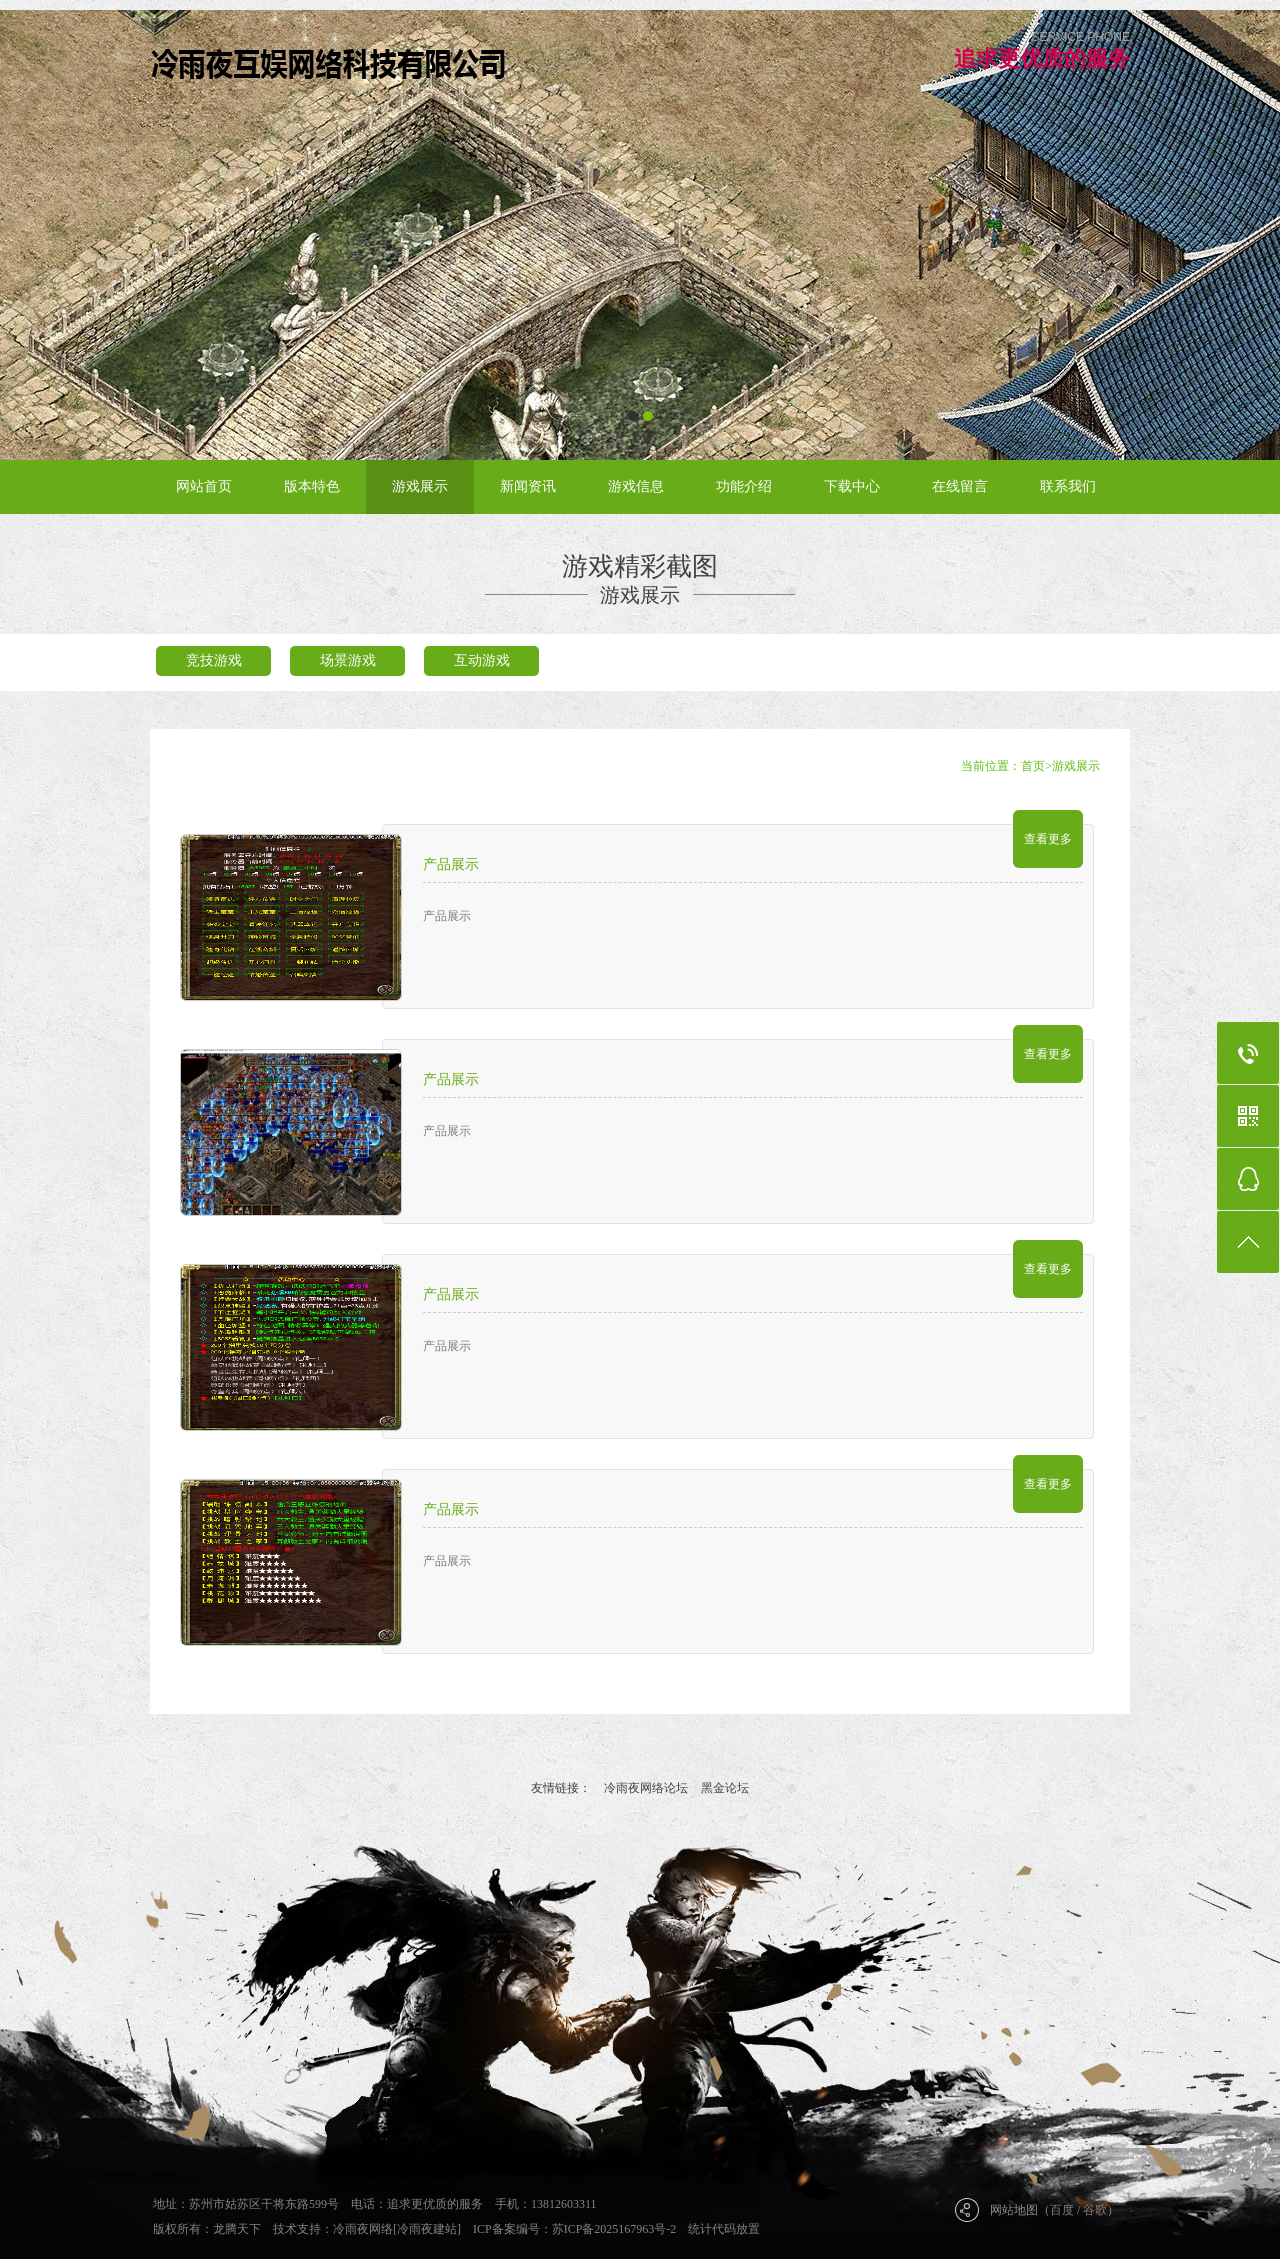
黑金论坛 (725, 1788)
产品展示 (451, 864)
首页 (1033, 766)
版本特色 (312, 486)
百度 (1062, 2210)
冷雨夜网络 (363, 2229)
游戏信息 (636, 486)
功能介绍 (744, 486)
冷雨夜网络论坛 (646, 1788)
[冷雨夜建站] (427, 2229)
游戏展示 (420, 486)
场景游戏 (348, 660)
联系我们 (1068, 486)
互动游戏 (482, 660)
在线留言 (960, 486)
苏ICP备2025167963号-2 (614, 2229)
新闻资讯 (528, 486)
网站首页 (204, 486)
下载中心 (852, 486)
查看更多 (1048, 839)
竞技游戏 (214, 660)
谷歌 (1095, 2210)
